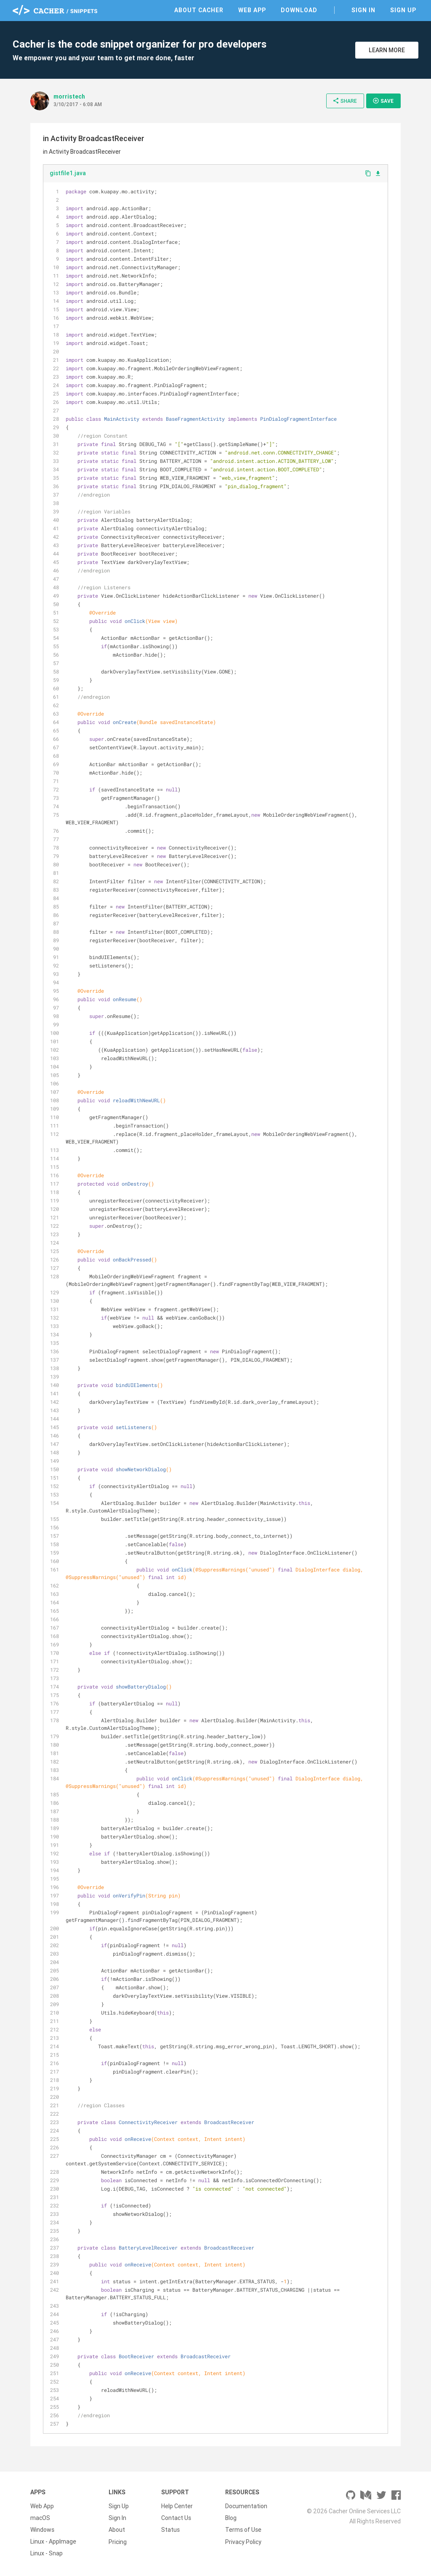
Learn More (387, 50)
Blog (231, 2518)
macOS (40, 2518)
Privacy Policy (243, 2541)
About (117, 2529)
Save (383, 100)
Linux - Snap (46, 2553)
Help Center (177, 2506)
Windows (42, 2529)
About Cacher (198, 10)
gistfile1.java (68, 173)
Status (170, 2529)
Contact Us (176, 2518)
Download (299, 10)
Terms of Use (243, 2529)
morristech (69, 96)
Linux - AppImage (53, 2541)
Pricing (118, 2541)
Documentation (246, 2506)
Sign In (363, 10)
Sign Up (403, 10)
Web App (252, 10)
